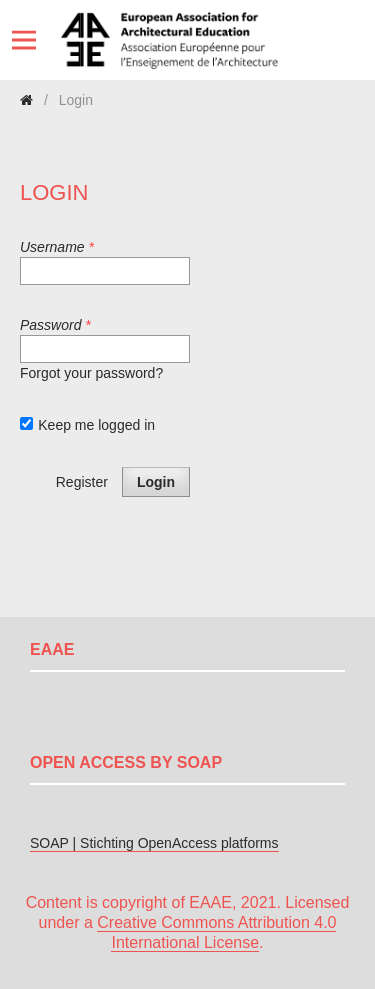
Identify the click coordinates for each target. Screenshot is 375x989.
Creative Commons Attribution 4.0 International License (216, 932)
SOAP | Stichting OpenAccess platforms (154, 843)
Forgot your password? (91, 373)
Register (82, 482)
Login (156, 482)
